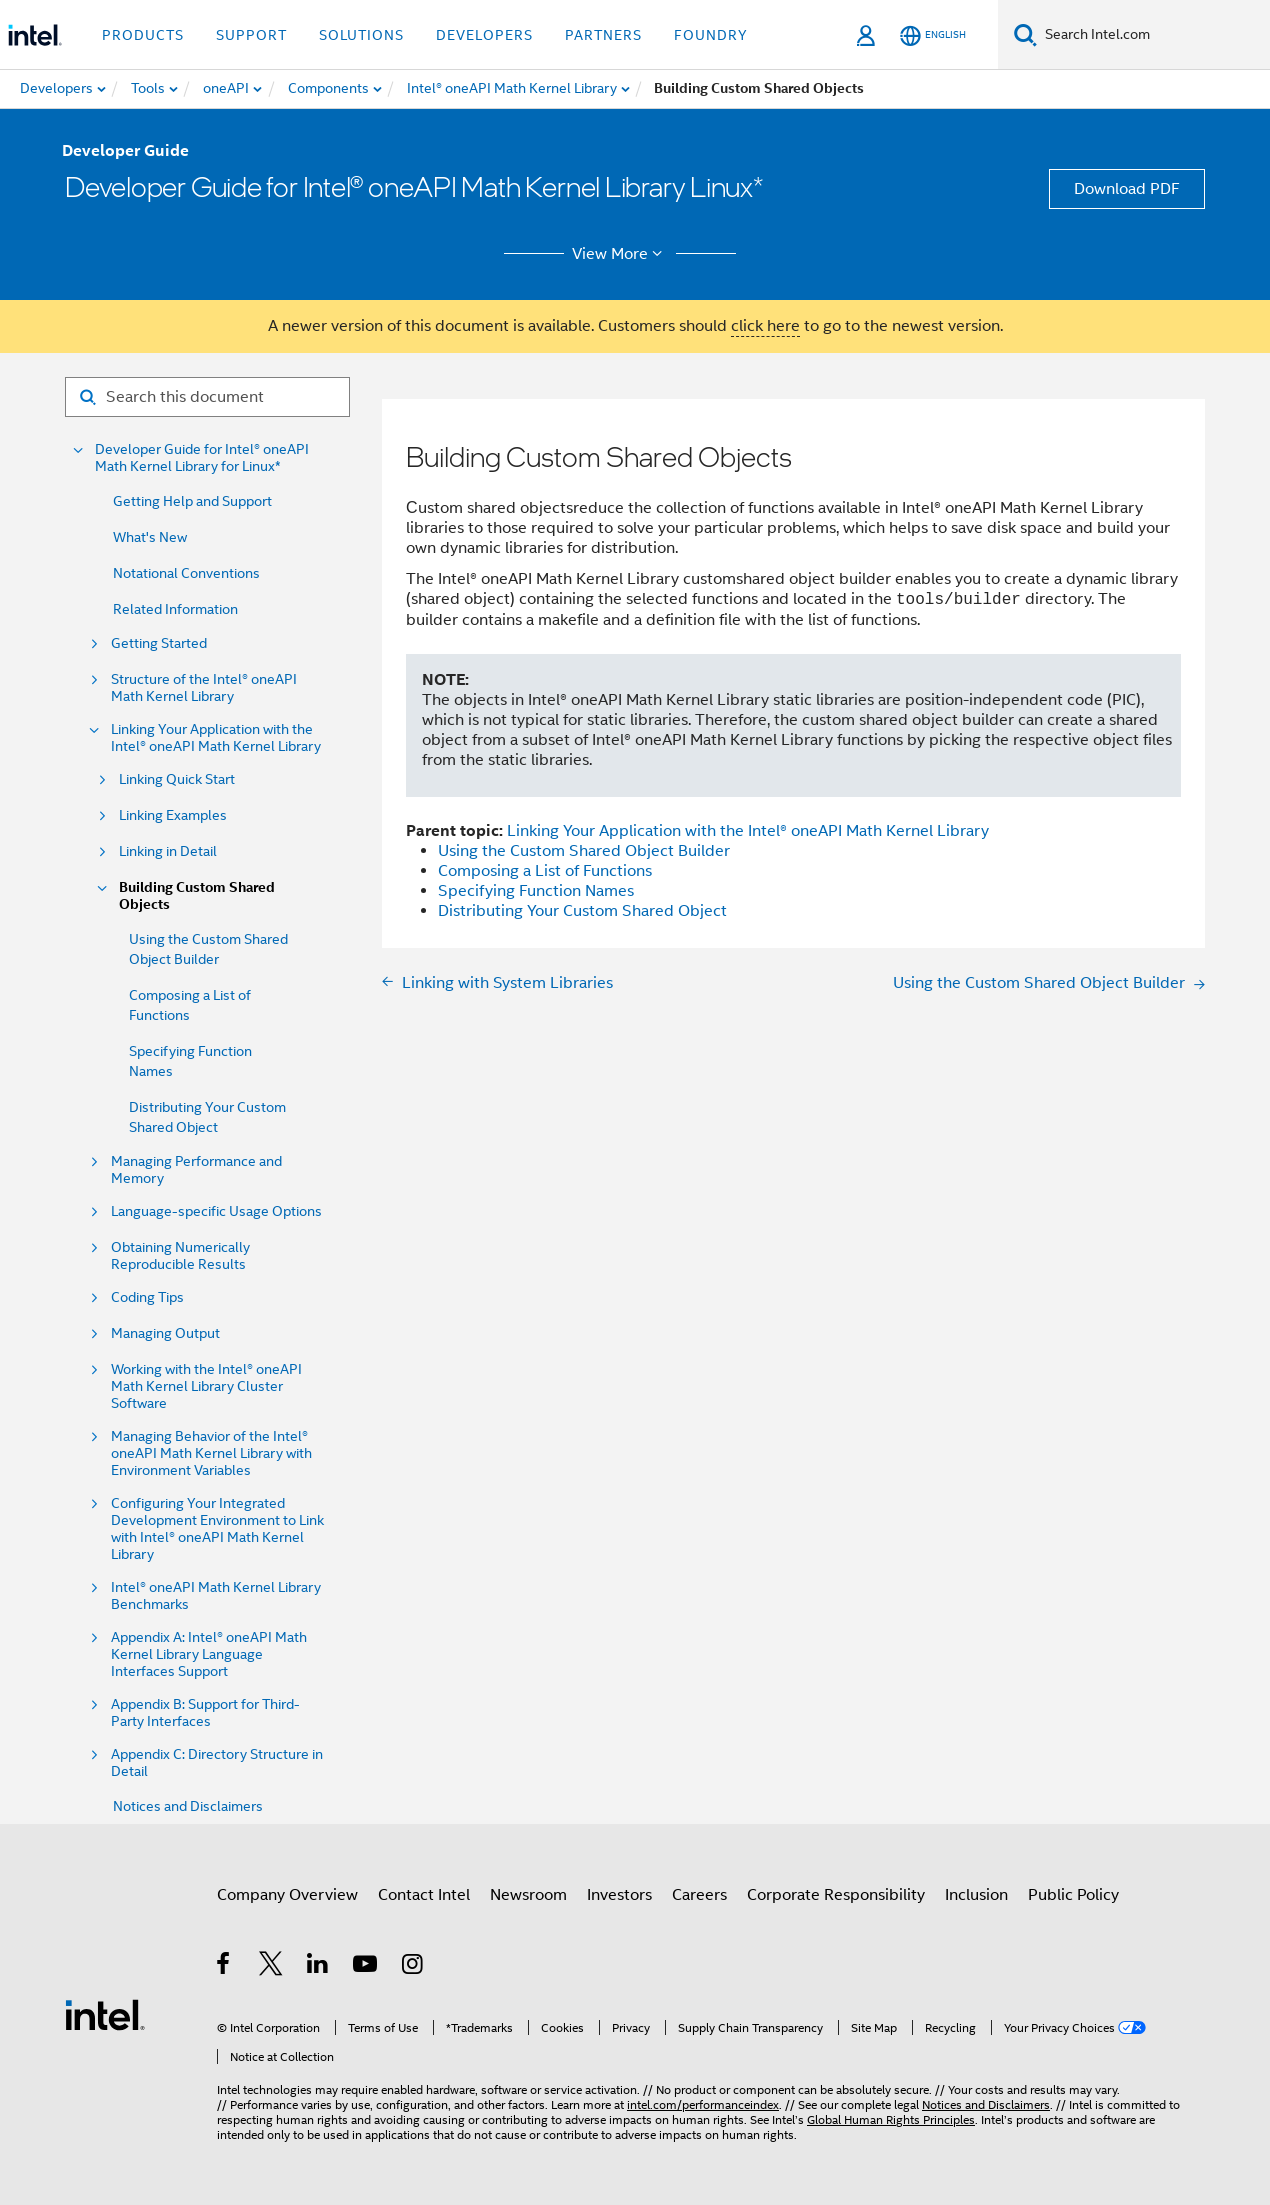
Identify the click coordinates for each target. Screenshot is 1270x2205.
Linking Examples (173, 815)
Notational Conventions (186, 573)
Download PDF (1127, 189)
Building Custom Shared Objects (197, 896)
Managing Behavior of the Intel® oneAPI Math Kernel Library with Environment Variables (211, 1453)
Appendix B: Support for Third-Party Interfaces (205, 1713)
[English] (933, 35)
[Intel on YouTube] (366, 1967)
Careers (699, 1895)
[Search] (1025, 34)
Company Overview (287, 1895)
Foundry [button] (711, 35)
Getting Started (159, 643)
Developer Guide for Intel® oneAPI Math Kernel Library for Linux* (202, 458)
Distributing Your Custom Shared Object (582, 911)
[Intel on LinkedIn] (318, 1967)
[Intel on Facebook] (224, 1967)
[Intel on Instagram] (413, 1967)
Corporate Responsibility (836, 1895)
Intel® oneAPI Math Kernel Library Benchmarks (216, 1596)
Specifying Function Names (536, 891)
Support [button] (251, 35)
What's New (150, 537)
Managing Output (165, 1333)
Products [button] (143, 35)
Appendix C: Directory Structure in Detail (217, 1763)
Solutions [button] (361, 35)
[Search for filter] (207, 397)
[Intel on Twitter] (271, 1967)
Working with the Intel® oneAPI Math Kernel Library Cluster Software (206, 1386)
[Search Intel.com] (1153, 35)
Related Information (175, 609)
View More (620, 254)
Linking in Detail (168, 851)
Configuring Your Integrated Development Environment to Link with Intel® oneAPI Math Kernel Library (217, 1529)
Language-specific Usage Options (216, 1211)
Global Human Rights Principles (891, 2119)
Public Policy (1073, 1895)
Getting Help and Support (192, 501)
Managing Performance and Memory (196, 1170)
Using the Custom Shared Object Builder (584, 851)
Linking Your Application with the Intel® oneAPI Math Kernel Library (216, 738)
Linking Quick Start (177, 779)
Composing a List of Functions (545, 871)
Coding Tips (147, 1297)
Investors (619, 1895)
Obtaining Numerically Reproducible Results (180, 1256)
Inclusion (976, 1895)
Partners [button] (603, 35)
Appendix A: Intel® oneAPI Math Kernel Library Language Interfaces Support (209, 1654)
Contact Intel (424, 1895)
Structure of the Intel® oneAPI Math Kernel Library (204, 688)
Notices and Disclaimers (188, 1806)
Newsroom (528, 1895)
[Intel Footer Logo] (105, 2014)
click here (765, 326)
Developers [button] (484, 35)
